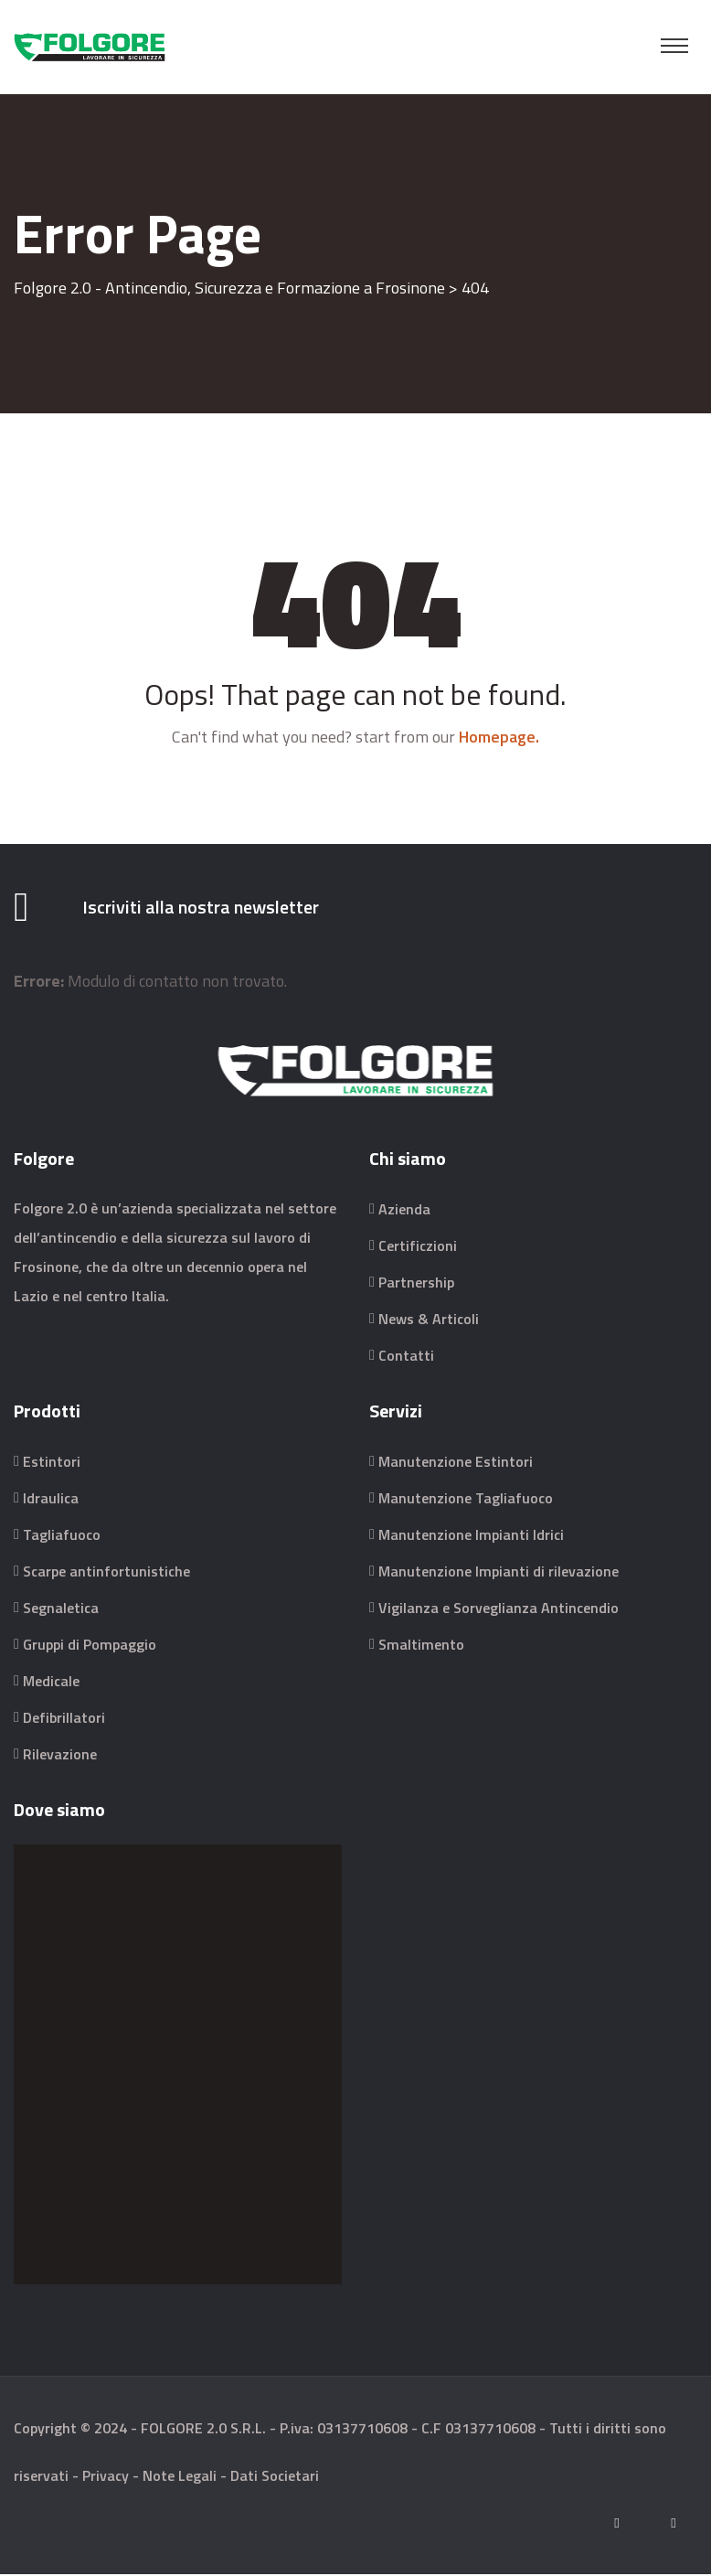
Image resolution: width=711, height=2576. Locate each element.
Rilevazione (60, 1756)
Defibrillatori (64, 1719)
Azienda (404, 1211)
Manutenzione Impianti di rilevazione (498, 1573)
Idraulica (51, 1500)
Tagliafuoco (62, 1536)
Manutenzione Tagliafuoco (465, 1500)
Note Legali (180, 2477)
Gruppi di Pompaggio (89, 1646)
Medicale (51, 1683)
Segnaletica (61, 1609)
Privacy (105, 2477)
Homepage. (499, 736)
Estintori (51, 1463)
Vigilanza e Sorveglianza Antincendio (498, 1609)
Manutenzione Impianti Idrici (471, 1536)
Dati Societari (274, 2477)
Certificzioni (417, 1247)
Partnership (416, 1284)
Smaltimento (421, 1646)
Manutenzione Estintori (455, 1463)
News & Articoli (428, 1320)
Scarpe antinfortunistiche (106, 1573)
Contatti (406, 1357)
